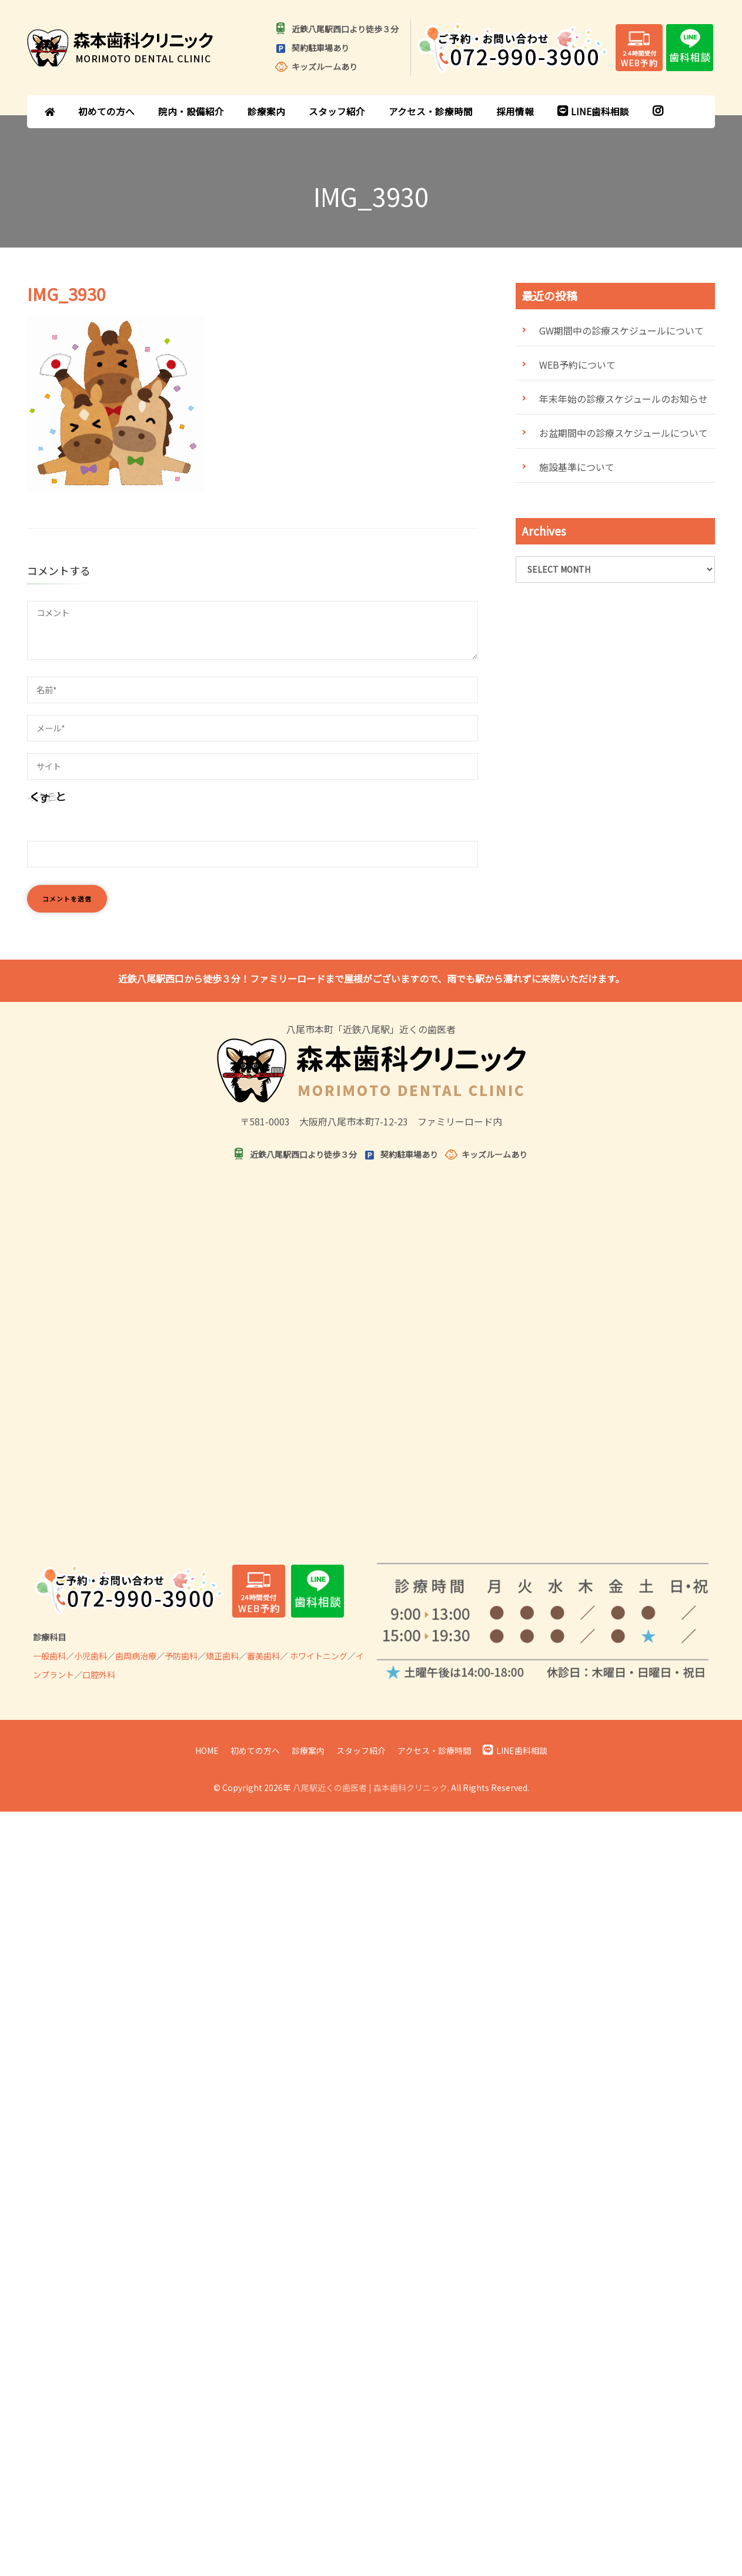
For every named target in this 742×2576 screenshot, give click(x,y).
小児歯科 (90, 1656)
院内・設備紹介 (191, 111)
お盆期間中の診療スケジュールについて (623, 433)
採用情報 (515, 111)
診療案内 (266, 111)
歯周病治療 (135, 1656)
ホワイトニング (318, 1656)
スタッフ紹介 (337, 111)
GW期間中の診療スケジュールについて (621, 330)
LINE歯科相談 (593, 111)
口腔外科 (98, 1674)
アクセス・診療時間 (431, 111)
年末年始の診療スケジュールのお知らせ (623, 399)
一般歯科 (49, 1656)
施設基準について (576, 467)
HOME (207, 1750)
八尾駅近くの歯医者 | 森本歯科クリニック (370, 1787)
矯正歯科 (222, 1656)
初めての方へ (106, 111)
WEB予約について (577, 365)
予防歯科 (181, 1656)
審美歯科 (263, 1656)
